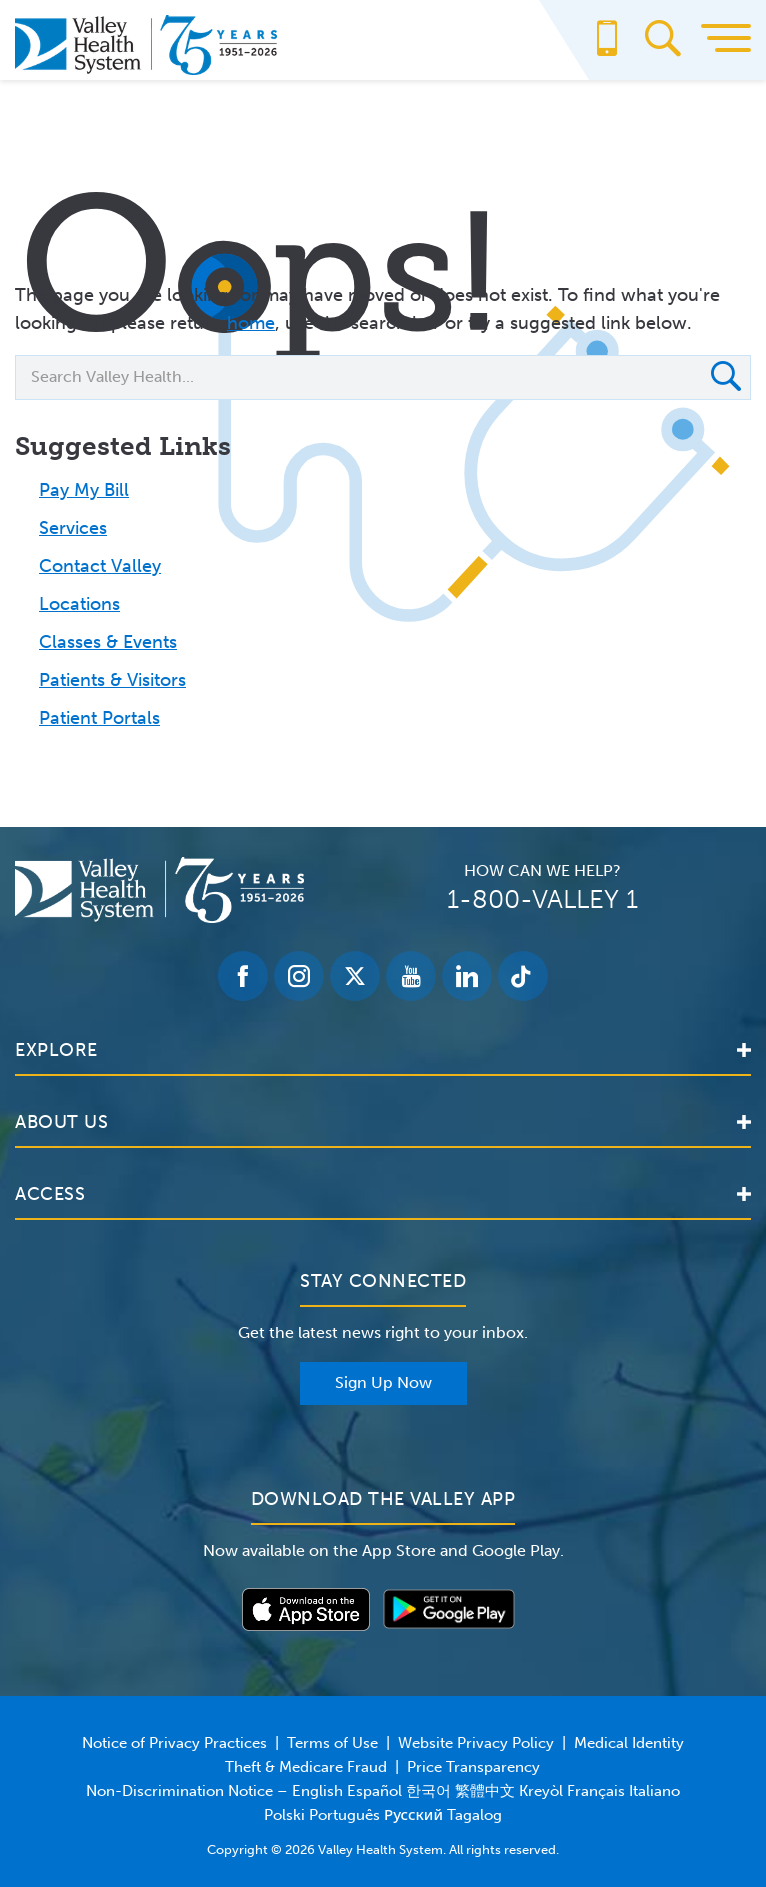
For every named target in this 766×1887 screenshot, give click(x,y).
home (251, 323)
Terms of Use (332, 1743)
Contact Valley (100, 566)
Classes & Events (108, 642)
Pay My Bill (84, 490)
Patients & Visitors (112, 680)
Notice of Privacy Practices (174, 1743)
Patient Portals (99, 718)
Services (73, 528)
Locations (79, 604)
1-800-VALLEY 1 (542, 899)
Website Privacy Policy (476, 1743)
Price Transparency (473, 1767)
